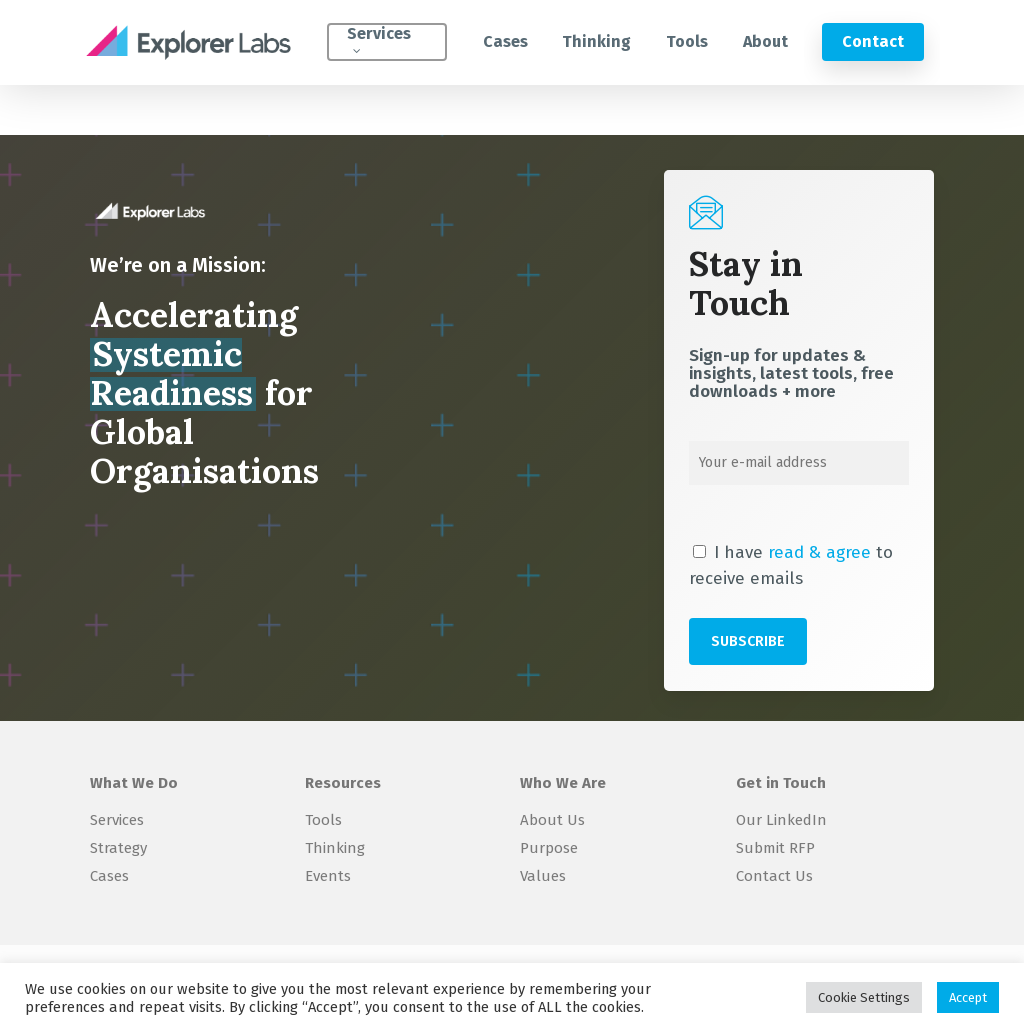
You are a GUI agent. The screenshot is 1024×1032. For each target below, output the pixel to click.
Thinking (335, 848)
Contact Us (774, 876)
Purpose (549, 848)
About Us (552, 820)
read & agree (819, 552)
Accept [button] (968, 997)
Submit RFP (775, 848)
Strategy (118, 848)
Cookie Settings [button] (864, 997)
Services (117, 820)
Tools (323, 820)
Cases (109, 876)
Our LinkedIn (781, 820)
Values (543, 876)
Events (328, 876)
